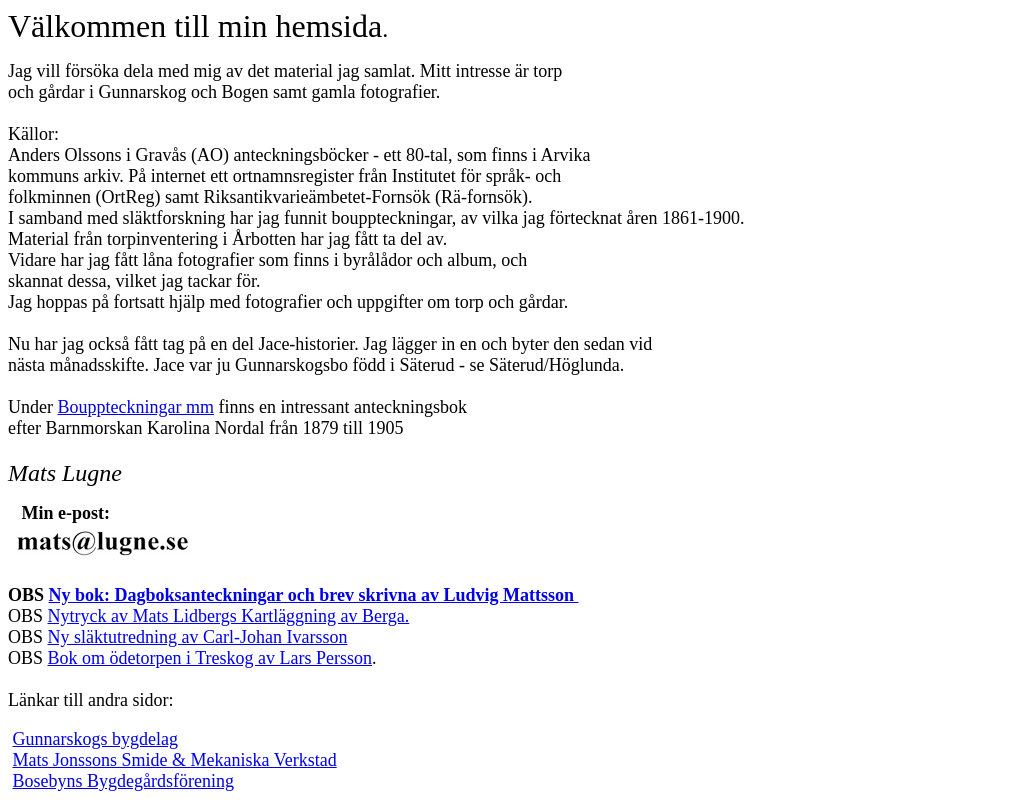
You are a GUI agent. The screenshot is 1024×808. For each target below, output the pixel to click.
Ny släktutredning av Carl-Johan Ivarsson (198, 637)
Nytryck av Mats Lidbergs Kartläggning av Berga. (229, 616)
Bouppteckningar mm (135, 407)
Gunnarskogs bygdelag (95, 739)
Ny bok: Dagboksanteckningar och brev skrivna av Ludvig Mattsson (314, 595)
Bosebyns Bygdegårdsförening (123, 781)
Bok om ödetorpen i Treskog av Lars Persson (210, 658)
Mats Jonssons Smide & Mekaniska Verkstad (175, 760)
